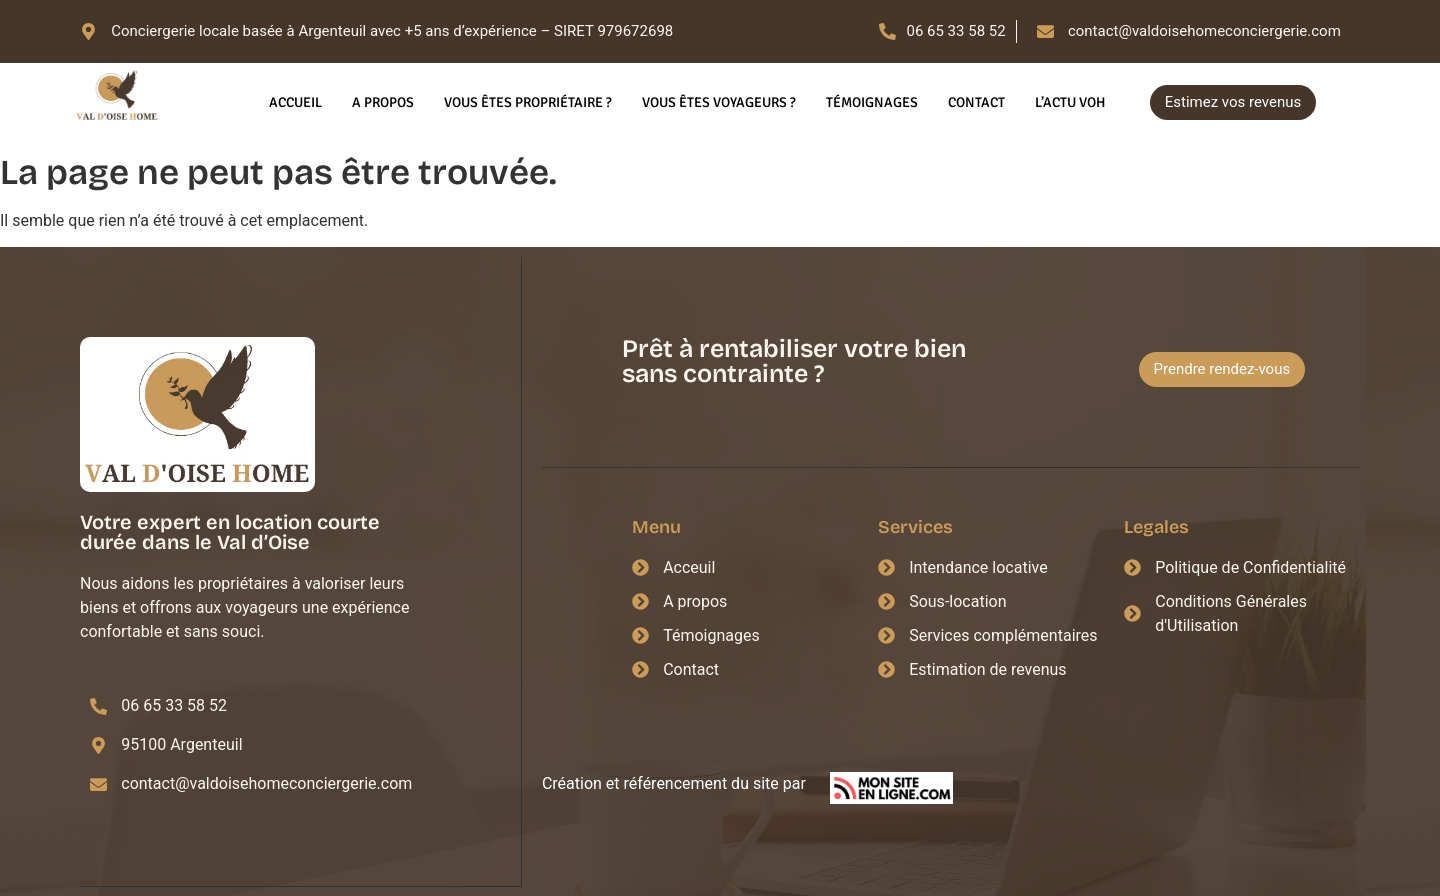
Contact (976, 102)
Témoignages (872, 102)
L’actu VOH (1070, 102)
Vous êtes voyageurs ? (719, 102)
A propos (383, 102)
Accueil (295, 102)
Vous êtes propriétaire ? (528, 102)
